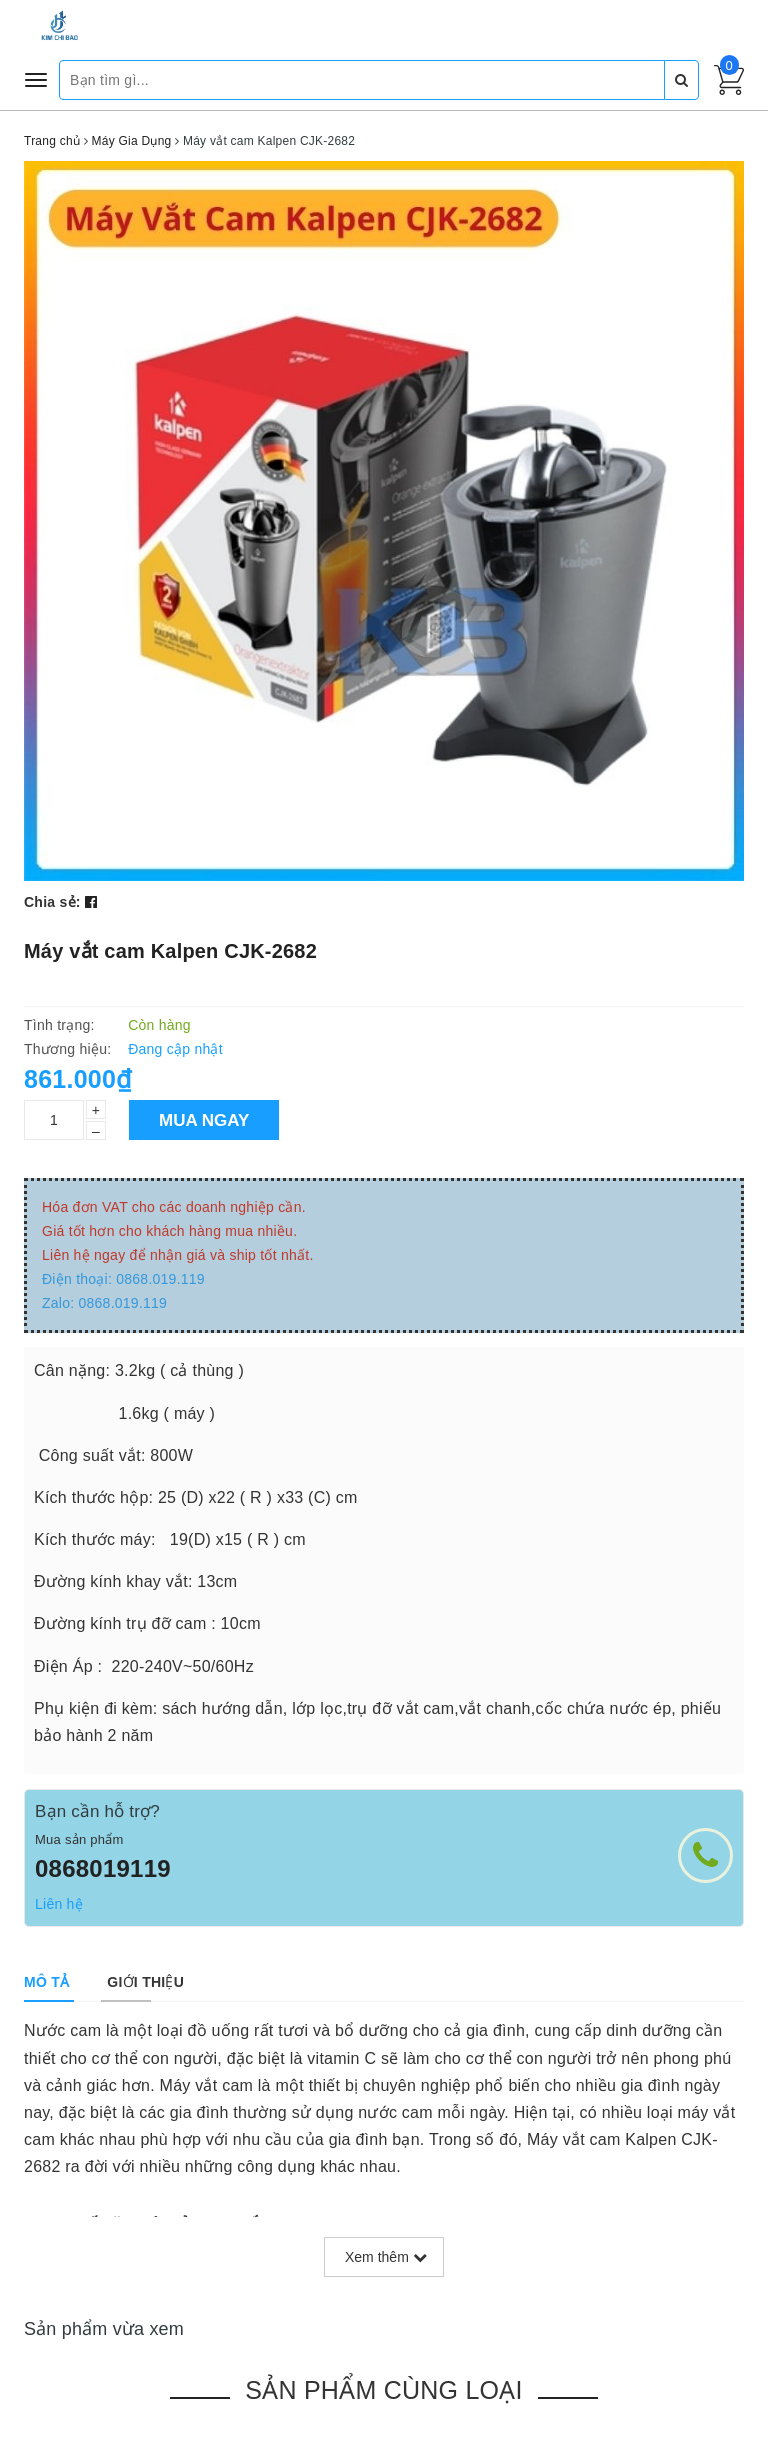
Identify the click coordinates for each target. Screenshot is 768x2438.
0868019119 (103, 1868)
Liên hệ (59, 1904)
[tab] (46, 1982)
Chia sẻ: (52, 902)
